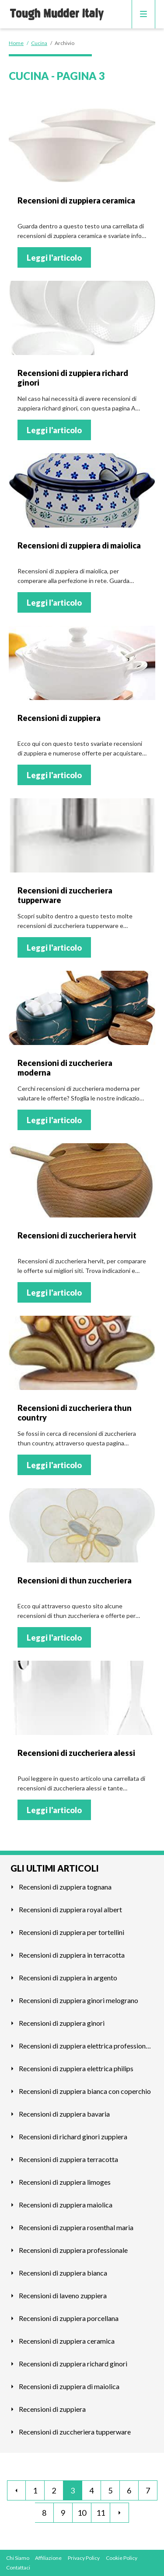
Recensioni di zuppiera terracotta (68, 2159)
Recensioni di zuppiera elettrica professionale (86, 2045)
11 (100, 2512)
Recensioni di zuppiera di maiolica (69, 2386)
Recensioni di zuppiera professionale (73, 2250)
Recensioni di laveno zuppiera (63, 2295)
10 (81, 2512)
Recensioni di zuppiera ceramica (67, 2341)
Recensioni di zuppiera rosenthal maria (76, 2227)
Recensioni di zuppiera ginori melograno (78, 2000)
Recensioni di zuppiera (52, 2409)
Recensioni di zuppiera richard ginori (73, 2363)
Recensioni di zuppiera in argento (68, 1977)
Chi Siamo (17, 2558)
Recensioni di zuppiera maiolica (65, 2204)
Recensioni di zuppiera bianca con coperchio (85, 2091)
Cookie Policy (121, 2558)
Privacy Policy (84, 2558)
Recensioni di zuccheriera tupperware (75, 2432)
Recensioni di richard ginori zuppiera (73, 2136)
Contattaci (18, 2567)
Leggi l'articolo (54, 257)
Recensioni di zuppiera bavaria (64, 2114)
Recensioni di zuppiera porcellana (69, 2318)
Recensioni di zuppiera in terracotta (72, 1955)
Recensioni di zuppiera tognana (65, 1887)
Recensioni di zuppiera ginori (62, 2023)
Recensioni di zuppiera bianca (63, 2273)
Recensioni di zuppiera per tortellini (71, 1932)
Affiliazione (48, 2558)
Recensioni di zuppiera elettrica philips (76, 2068)
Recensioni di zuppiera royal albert (70, 1909)
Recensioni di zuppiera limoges (65, 2182)
